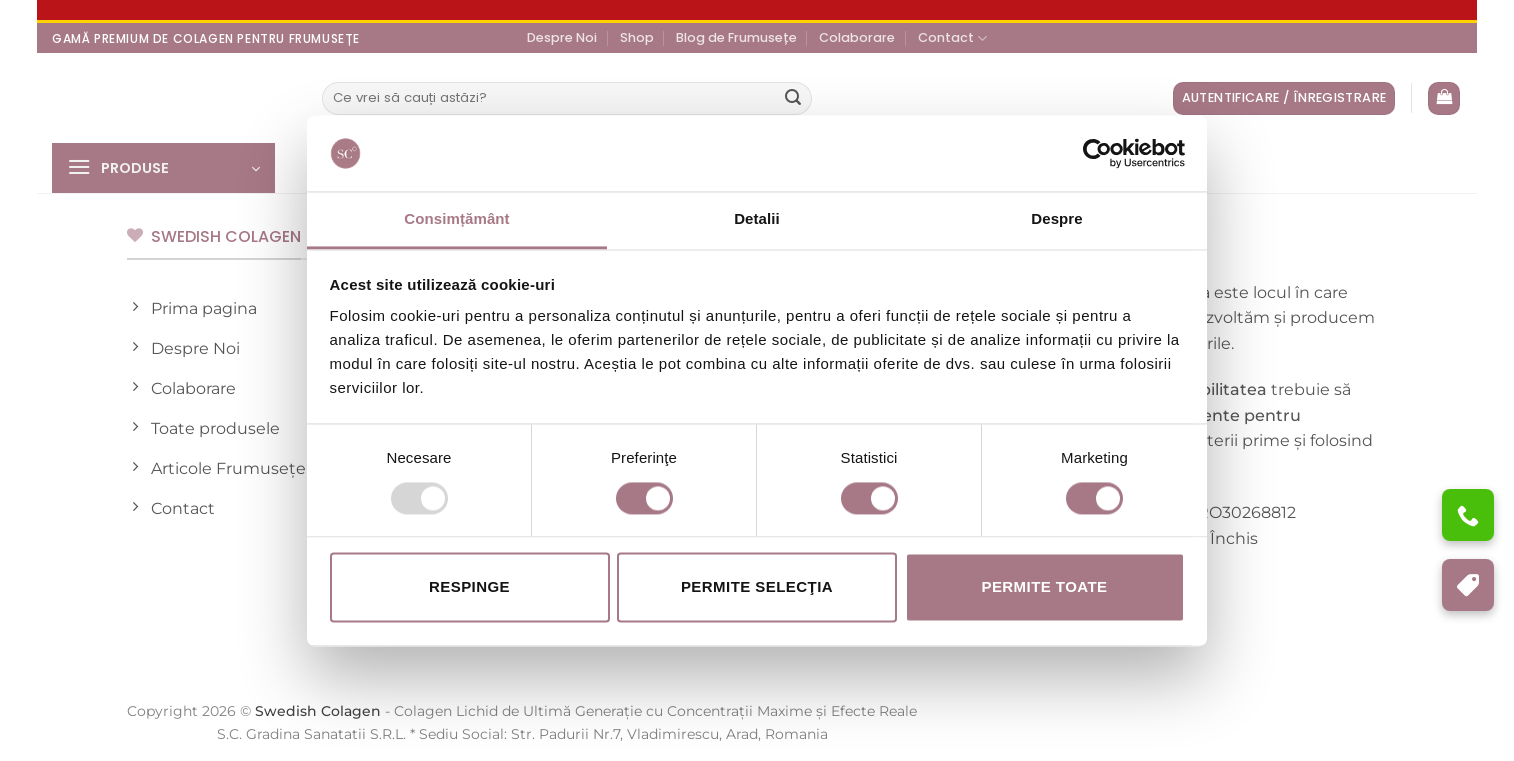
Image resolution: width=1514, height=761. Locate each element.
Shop (637, 37)
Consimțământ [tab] (456, 219)
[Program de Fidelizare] (1468, 585)
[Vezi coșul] (1444, 98)
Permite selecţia (757, 587)
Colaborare (857, 37)
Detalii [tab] (757, 219)
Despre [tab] (1056, 219)
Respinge (469, 587)
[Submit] (793, 99)
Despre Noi (562, 37)
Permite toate (1044, 587)
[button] (163, 168)
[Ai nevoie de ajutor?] (1468, 515)
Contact (952, 38)
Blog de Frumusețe (736, 37)
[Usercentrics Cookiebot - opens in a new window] (1097, 153)
